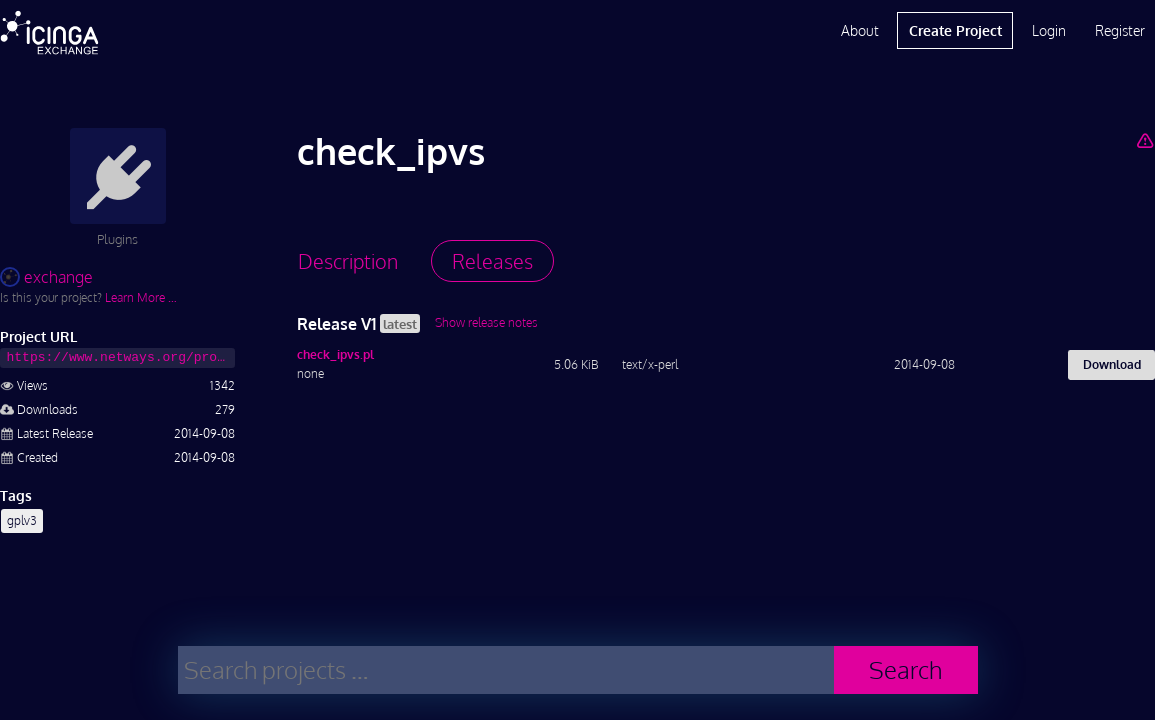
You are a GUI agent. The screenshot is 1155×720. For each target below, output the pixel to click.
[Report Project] (1145, 140)
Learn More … (141, 297)
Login (1049, 30)
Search (905, 669)
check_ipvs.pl (335, 354)
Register (1120, 30)
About (860, 30)
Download (1112, 364)
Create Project (955, 30)
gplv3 (22, 520)
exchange (46, 277)
